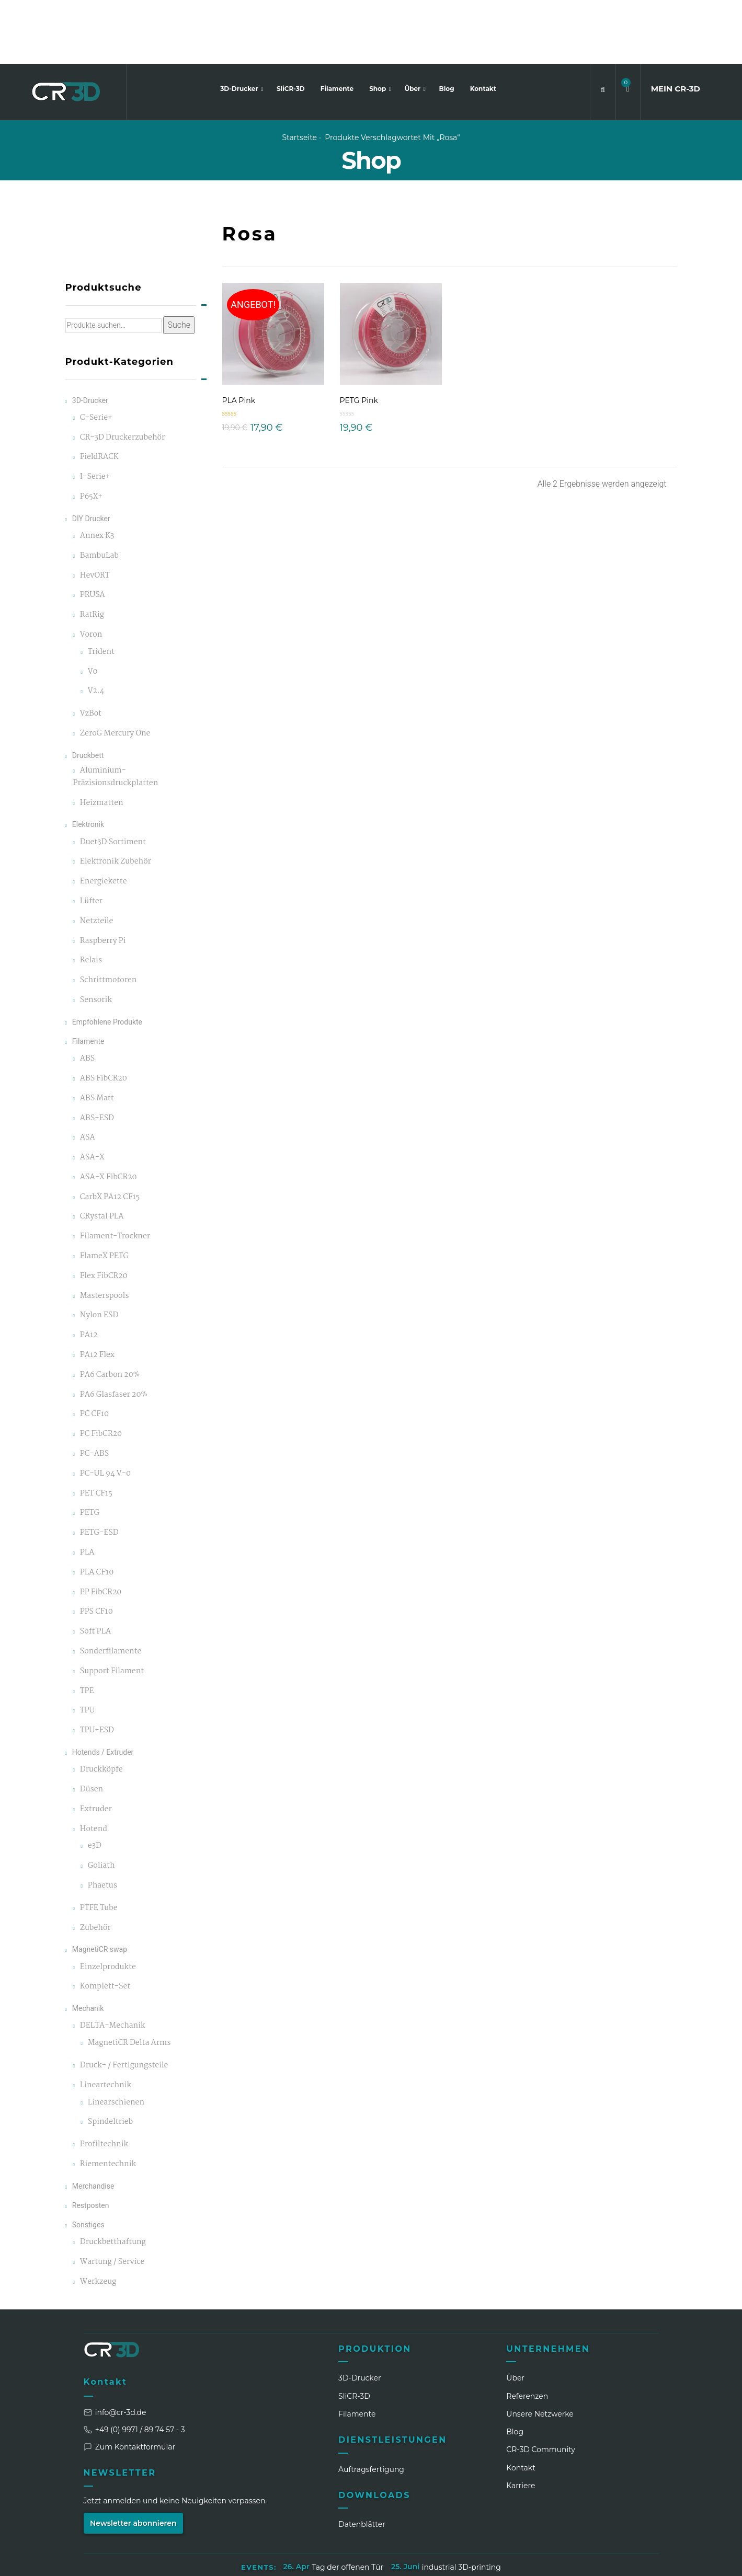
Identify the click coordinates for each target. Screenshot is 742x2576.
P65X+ (91, 433)
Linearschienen (116, 2039)
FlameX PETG (104, 1193)
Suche (178, 262)
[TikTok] (611, 2559)
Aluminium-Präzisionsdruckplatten (115, 713)
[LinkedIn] (534, 2559)
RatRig (92, 552)
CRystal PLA (102, 1153)
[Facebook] (573, 2559)
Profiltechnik (104, 2081)
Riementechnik (108, 2101)
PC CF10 (94, 1351)
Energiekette (103, 818)
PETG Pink (359, 336)
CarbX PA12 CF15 (110, 1134)
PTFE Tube (99, 1844)
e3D (94, 1783)
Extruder (96, 1746)
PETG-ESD (99, 1470)
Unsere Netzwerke (540, 2350)
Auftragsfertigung (371, 2405)
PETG (89, 1450)
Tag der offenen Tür (347, 2503)
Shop (378, 25)
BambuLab (99, 492)
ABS (87, 995)
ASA (87, 1074)
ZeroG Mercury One (115, 670)
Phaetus (102, 1822)
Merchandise (93, 2122)
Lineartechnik (105, 2022)
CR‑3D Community (540, 2386)
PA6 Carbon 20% (110, 1311)
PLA (87, 1489)
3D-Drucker (240, 25)
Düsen (91, 1726)
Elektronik (88, 761)
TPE (87, 1628)
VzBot (90, 651)
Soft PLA (95, 1568)
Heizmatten (101, 739)
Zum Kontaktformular (130, 2383)
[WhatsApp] (592, 2559)
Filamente (337, 25)
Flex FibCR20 (104, 1212)
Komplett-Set (105, 1923)
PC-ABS (94, 1390)
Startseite (299, 73)
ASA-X (92, 1094)
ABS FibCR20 (103, 1015)
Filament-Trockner (115, 1173)
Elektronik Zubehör (115, 798)
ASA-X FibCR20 (108, 1114)
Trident (101, 588)
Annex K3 (97, 472)
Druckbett (88, 691)
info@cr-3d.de (115, 2348)
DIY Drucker (91, 455)
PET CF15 (96, 1430)
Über (414, 25)
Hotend (93, 1766)
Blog (446, 25)
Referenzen (527, 2332)
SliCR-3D (291, 25)
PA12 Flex (97, 1291)
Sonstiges (88, 2161)
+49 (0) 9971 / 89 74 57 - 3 (134, 2366)
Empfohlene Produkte (107, 958)
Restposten (90, 2141)
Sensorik (96, 936)
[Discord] (631, 2559)
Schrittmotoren (108, 917)
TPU (87, 1647)
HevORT (95, 512)
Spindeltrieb (110, 2059)
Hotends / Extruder (103, 1688)
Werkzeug (98, 2218)
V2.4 (96, 628)
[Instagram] (553, 2559)
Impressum (258, 2529)
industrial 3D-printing (461, 2503)
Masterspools (104, 1232)
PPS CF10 (96, 1549)
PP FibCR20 (101, 1529)
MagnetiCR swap (99, 1886)
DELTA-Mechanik (112, 1963)
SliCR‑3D (354, 2332)
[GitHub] (650, 2559)
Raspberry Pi (103, 877)
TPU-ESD (97, 1667)
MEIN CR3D (675, 25)
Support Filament (112, 1608)
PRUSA (92, 532)
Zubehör (95, 1864)
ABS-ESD (97, 1055)
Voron (91, 571)
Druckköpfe (101, 1706)
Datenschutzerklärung (335, 2529)
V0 (93, 608)
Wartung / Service (112, 2198)
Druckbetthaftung (113, 2179)
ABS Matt (97, 1035)
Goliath (101, 1802)
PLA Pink (239, 336)
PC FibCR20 (101, 1371)
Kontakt (483, 25)
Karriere (520, 2421)
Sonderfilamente (111, 1588)
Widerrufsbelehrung (460, 2529)
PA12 (89, 1272)
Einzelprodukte (108, 1904)
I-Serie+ (95, 414)
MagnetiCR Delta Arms (129, 1979)
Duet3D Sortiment (113, 779)
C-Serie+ (96, 354)
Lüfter (91, 838)
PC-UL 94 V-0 (105, 1410)
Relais (91, 897)
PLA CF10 (96, 1509)
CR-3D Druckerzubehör (122, 374)
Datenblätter (361, 2461)
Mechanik (88, 1944)
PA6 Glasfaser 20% (113, 1331)
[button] (628, 25)
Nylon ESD (99, 1252)
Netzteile (96, 858)
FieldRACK (99, 394)
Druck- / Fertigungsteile (124, 2002)
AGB (400, 2529)
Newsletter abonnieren (133, 2459)
